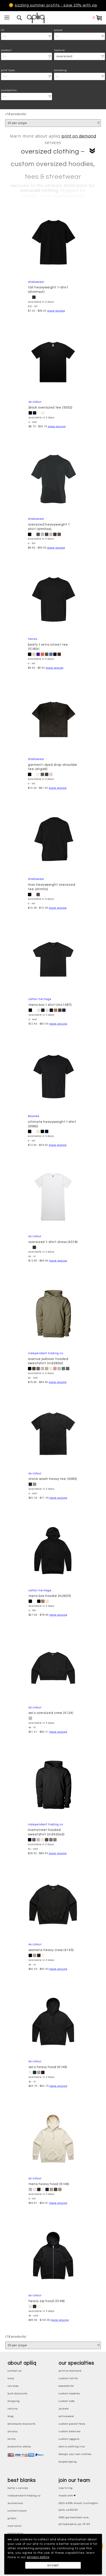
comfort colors (17, 2511)
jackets (64, 2409)
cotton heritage (40, 999)
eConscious (15, 2503)
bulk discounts (17, 2394)
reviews (13, 2386)
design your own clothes (75, 2454)
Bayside (33, 1116)
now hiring (66, 2488)
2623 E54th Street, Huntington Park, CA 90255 (78, 2507)
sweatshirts (66, 2386)
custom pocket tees (72, 2424)
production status (19, 2447)
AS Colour (35, 402)
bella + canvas (18, 2488)
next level (14, 2526)
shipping (14, 2401)
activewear (66, 2417)
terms (12, 2439)
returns (13, 2409)
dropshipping (68, 2462)
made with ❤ (67, 2496)
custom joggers (69, 2439)
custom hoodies (69, 2394)
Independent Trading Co (45, 1353)
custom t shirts (68, 2379)
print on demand (78, 136)
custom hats (67, 2401)
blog (11, 2417)
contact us (14, 2371)
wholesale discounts (21, 2424)
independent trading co (24, 2496)
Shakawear (36, 282)
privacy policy (80, 2557)
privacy (13, 2432)
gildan (12, 2519)
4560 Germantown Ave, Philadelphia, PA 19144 (74, 2521)
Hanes (32, 639)
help (11, 2379)
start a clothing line (72, 2447)
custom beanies (70, 2432)
